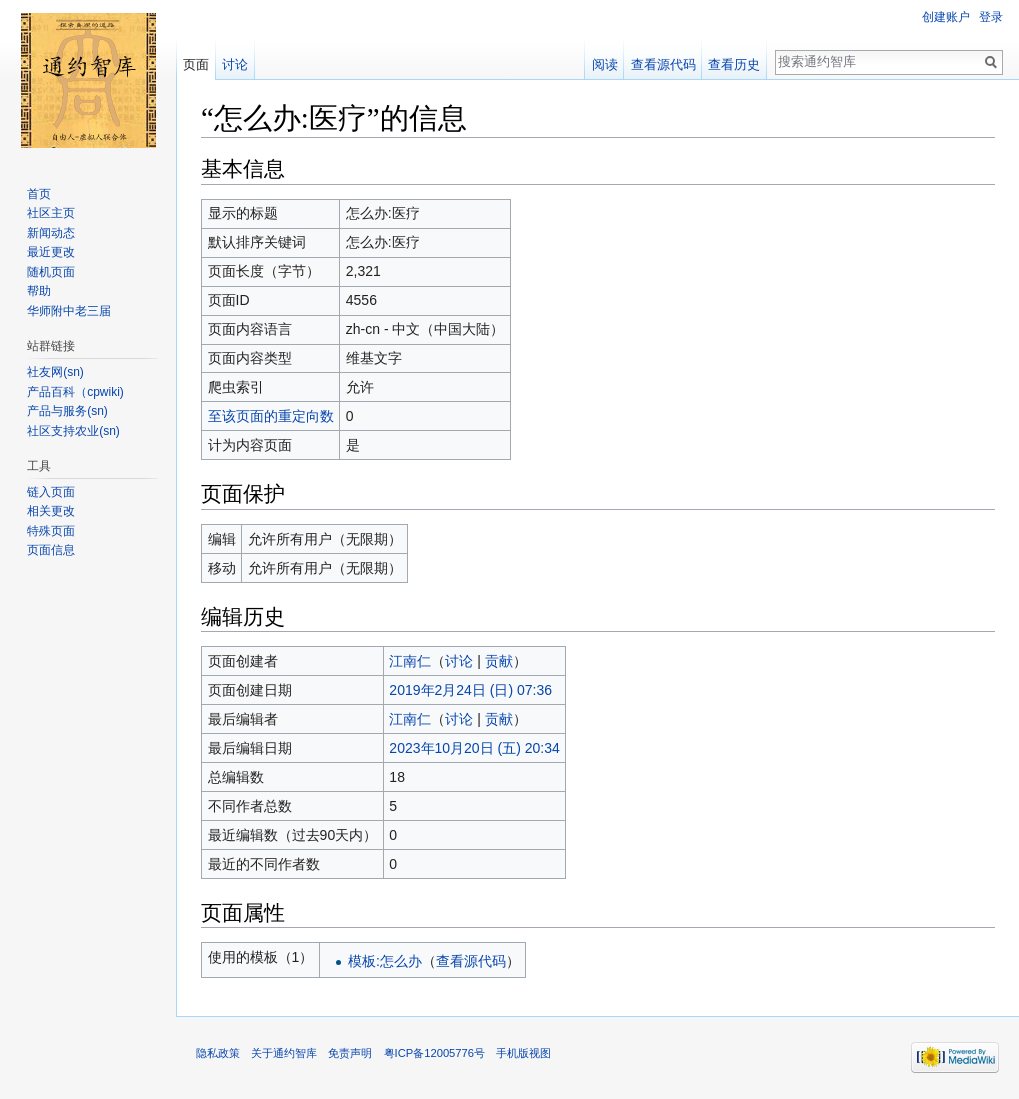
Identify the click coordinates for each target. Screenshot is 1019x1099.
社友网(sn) (55, 372)
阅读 (605, 64)
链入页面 (51, 492)
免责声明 (350, 1053)
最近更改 (51, 252)
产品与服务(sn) (67, 411)
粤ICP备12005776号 (434, 1053)
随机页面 (51, 272)
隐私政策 (218, 1053)
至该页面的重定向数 (271, 416)
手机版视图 (523, 1053)
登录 (991, 17)
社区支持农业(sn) (73, 431)
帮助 (39, 291)
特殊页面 (51, 531)
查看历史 (734, 64)
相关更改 (51, 511)
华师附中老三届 (69, 311)
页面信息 (51, 550)
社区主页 (51, 213)
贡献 (499, 661)
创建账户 (946, 17)
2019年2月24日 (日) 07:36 (470, 690)
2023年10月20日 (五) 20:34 (474, 748)
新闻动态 (51, 233)
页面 (196, 64)
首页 (39, 194)
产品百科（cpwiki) (75, 392)
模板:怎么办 (385, 961)
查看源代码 (471, 961)
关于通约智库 (284, 1053)
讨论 (459, 661)
